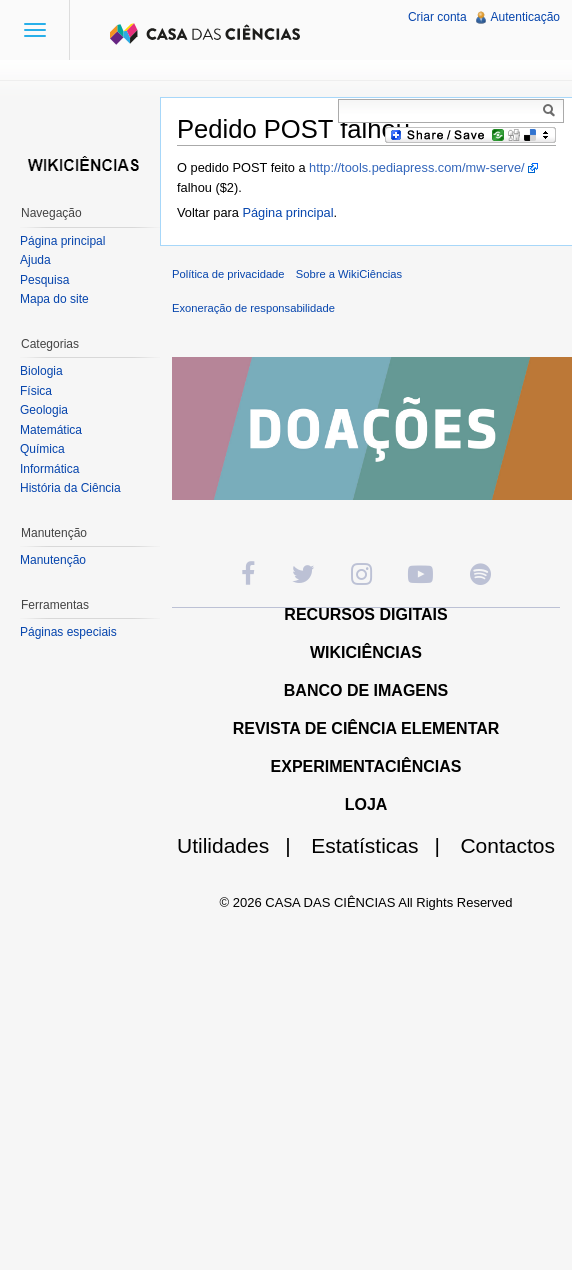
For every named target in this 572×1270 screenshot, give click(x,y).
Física (36, 391)
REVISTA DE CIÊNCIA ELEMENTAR (366, 728)
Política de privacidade (228, 274)
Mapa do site (54, 299)
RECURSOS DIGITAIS (365, 614)
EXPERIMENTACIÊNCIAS (366, 766)
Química (42, 449)
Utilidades (242, 845)
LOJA (366, 804)
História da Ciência (70, 488)
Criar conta (437, 17)
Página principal (287, 212)
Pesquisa (44, 280)
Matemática (51, 430)
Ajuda (35, 260)
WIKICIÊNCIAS (366, 652)
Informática (49, 469)
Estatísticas (383, 845)
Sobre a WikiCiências (349, 274)
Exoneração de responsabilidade (253, 308)
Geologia (44, 410)
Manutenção (53, 560)
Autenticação (525, 17)
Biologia (41, 371)
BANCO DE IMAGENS (366, 690)
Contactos (507, 845)
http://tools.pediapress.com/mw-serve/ (417, 167)
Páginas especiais (68, 632)
